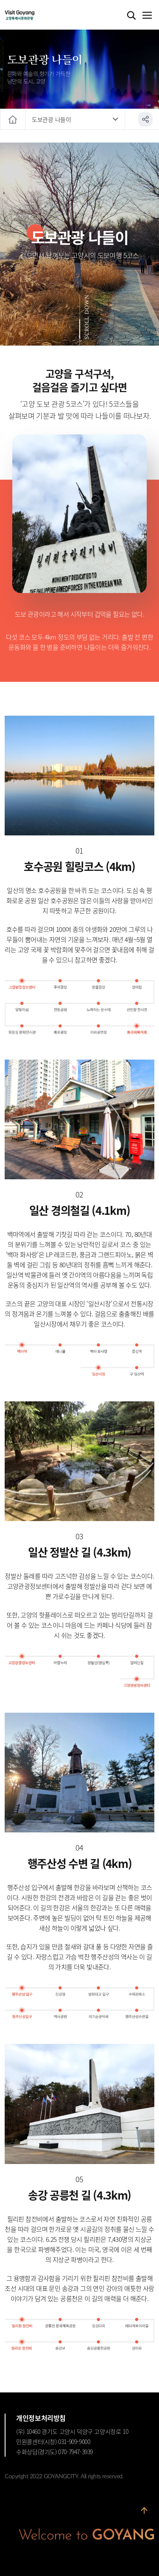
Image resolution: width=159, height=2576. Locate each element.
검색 (131, 15)
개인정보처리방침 (41, 2418)
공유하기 (145, 119)
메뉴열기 (146, 15)
